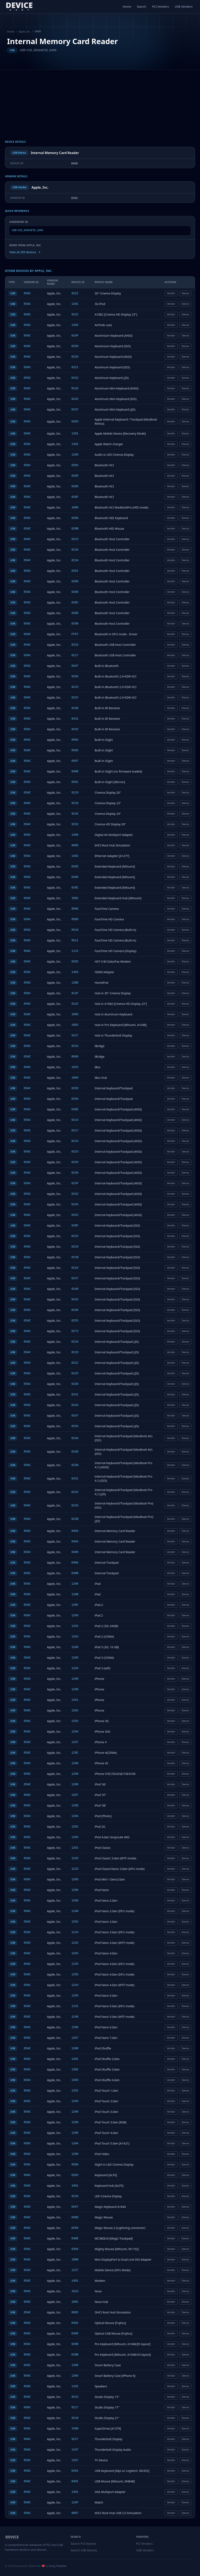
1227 (74, 2270)
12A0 (74, 1763)
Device (185, 293)
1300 (74, 2048)
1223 (74, 1869)
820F (74, 497)
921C (74, 314)
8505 (74, 750)
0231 (74, 1478)
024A (74, 1438)
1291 (74, 2090)
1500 (74, 2428)
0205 (74, 866)
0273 (74, 1331)
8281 (74, 571)
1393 (74, 325)
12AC (74, 1710)
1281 (74, 433)
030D (74, 2217)
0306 (74, 2333)
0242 (74, 1194)
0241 (74, 1394)
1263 (74, 1953)
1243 (74, 1985)
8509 (74, 919)
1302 (74, 2069)
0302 (74, 2323)
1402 (74, 856)
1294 (74, 1731)
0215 (74, 1236)
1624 (74, 2291)
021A (74, 1141)
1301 (74, 2059)
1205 (74, 1879)
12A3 (74, 1636)
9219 (74, 792)
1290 (74, 1678)
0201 (74, 2470)
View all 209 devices (25, 252)
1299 (74, 2111)
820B (74, 528)
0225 (74, 1373)
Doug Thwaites (57, 2566)
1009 (74, 1077)
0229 (74, 1162)
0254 (74, 1426)
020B (74, 2354)
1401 (74, 2280)
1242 (74, 1942)
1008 (74, 2259)
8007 (74, 2513)
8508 (74, 2164)
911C (74, 1003)
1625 (74, 1067)
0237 (74, 1278)
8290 (74, 623)
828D (74, 613)
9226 (74, 2196)
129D (74, 1689)
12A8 (74, 1774)
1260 (74, 1900)
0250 (74, 346)
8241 (74, 718)
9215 (74, 2397)
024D (74, 1451)
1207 (74, 1795)
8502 (74, 739)
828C (74, 602)
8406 (74, 1552)
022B (74, 1519)
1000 (74, 507)
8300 (74, 771)
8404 (74, 1541)
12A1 (74, 1700)
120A (74, 1890)
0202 (74, 2175)
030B (74, 1573)
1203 (74, 1837)
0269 (74, 2228)
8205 (74, 475)
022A (74, 1505)
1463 (74, 972)
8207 (74, 666)
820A (74, 518)
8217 (74, 655)
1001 (74, 2185)
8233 (74, 1046)
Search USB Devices (84, 2550)
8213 (74, 539)
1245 (74, 1858)
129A (74, 1583)
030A (74, 1562)
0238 (74, 1384)
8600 (74, 1056)
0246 (74, 1310)
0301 (74, 2481)
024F (74, 335)
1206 (74, 1784)
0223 (74, 1151)
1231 (74, 2006)
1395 (74, 2375)
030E (74, 2238)
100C (74, 2302)
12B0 (74, 982)
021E (74, 399)
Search (141, 6)
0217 (74, 1130)
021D (74, 388)
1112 (74, 951)
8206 (74, 486)
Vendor (171, 293)
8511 (74, 940)
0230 (74, 1465)
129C (74, 1752)
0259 (74, 1088)
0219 (74, 1352)
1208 (74, 1805)
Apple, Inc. (24, 31)
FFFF (74, 634)
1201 (74, 304)
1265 (74, 1995)
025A (74, 1099)
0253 (74, 1320)
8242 (74, 729)
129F (74, 1605)
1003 (74, 1025)
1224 (74, 1932)
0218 (74, 1246)
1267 (74, 2038)
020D (74, 2344)
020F (74, 1225)
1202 (74, 1826)
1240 (74, 1911)
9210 (74, 2418)
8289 (74, 592)
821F (74, 697)
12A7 (74, 2460)
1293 (74, 2101)
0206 (74, 877)
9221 (74, 293)
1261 (74, 1847)
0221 (74, 367)
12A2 (74, 1626)
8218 (74, 549)
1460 (74, 835)
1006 (74, 1014)
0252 (74, 1215)
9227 (74, 2439)
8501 (74, 782)
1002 (74, 898)
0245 (74, 1204)
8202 (74, 961)
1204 (74, 1816)
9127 (74, 1035)
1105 (74, 454)
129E (74, 2133)
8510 (74, 930)
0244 (74, 1405)
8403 (74, 1531)
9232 (74, 824)
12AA (74, 2143)
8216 (74, 644)
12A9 (74, 1615)
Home (127, 6)
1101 (74, 2386)
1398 (74, 2365)
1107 (74, 2449)
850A (74, 908)
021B (74, 1257)
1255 (74, 1974)
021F (74, 409)
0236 (74, 1172)
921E (74, 813)
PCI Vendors (160, 6)
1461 (74, 2492)
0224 (74, 1267)
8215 (74, 687)
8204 (74, 676)
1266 (74, 2027)
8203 (74, 465)
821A (74, 560)
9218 (74, 803)
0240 (74, 1289)
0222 (74, 378)
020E (74, 1109)
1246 (74, 2016)
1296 (74, 2122)
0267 (74, 2206)
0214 (74, 1120)
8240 (74, 708)
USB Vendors (184, 6)
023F (74, 1183)
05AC (27, 293)
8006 (74, 845)
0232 (74, 1492)
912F (74, 993)
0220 (74, 356)
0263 (74, 421)
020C (74, 887)
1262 (74, 1921)
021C (74, 1363)
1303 (74, 2080)
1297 (74, 1742)
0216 (74, 1341)
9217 (74, 2407)
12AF (74, 2502)
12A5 (74, 1657)
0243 (74, 1299)
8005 (74, 2312)
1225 (74, 1964)
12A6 (74, 1647)
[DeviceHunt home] (19, 7)
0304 (74, 2249)
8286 (74, 581)
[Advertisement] (100, 101)
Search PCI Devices (83, 2544)
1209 (74, 2154)
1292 (74, 1721)
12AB (74, 1594)
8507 (74, 761)
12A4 (74, 1668)
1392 (74, 444)
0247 (74, 1415)
